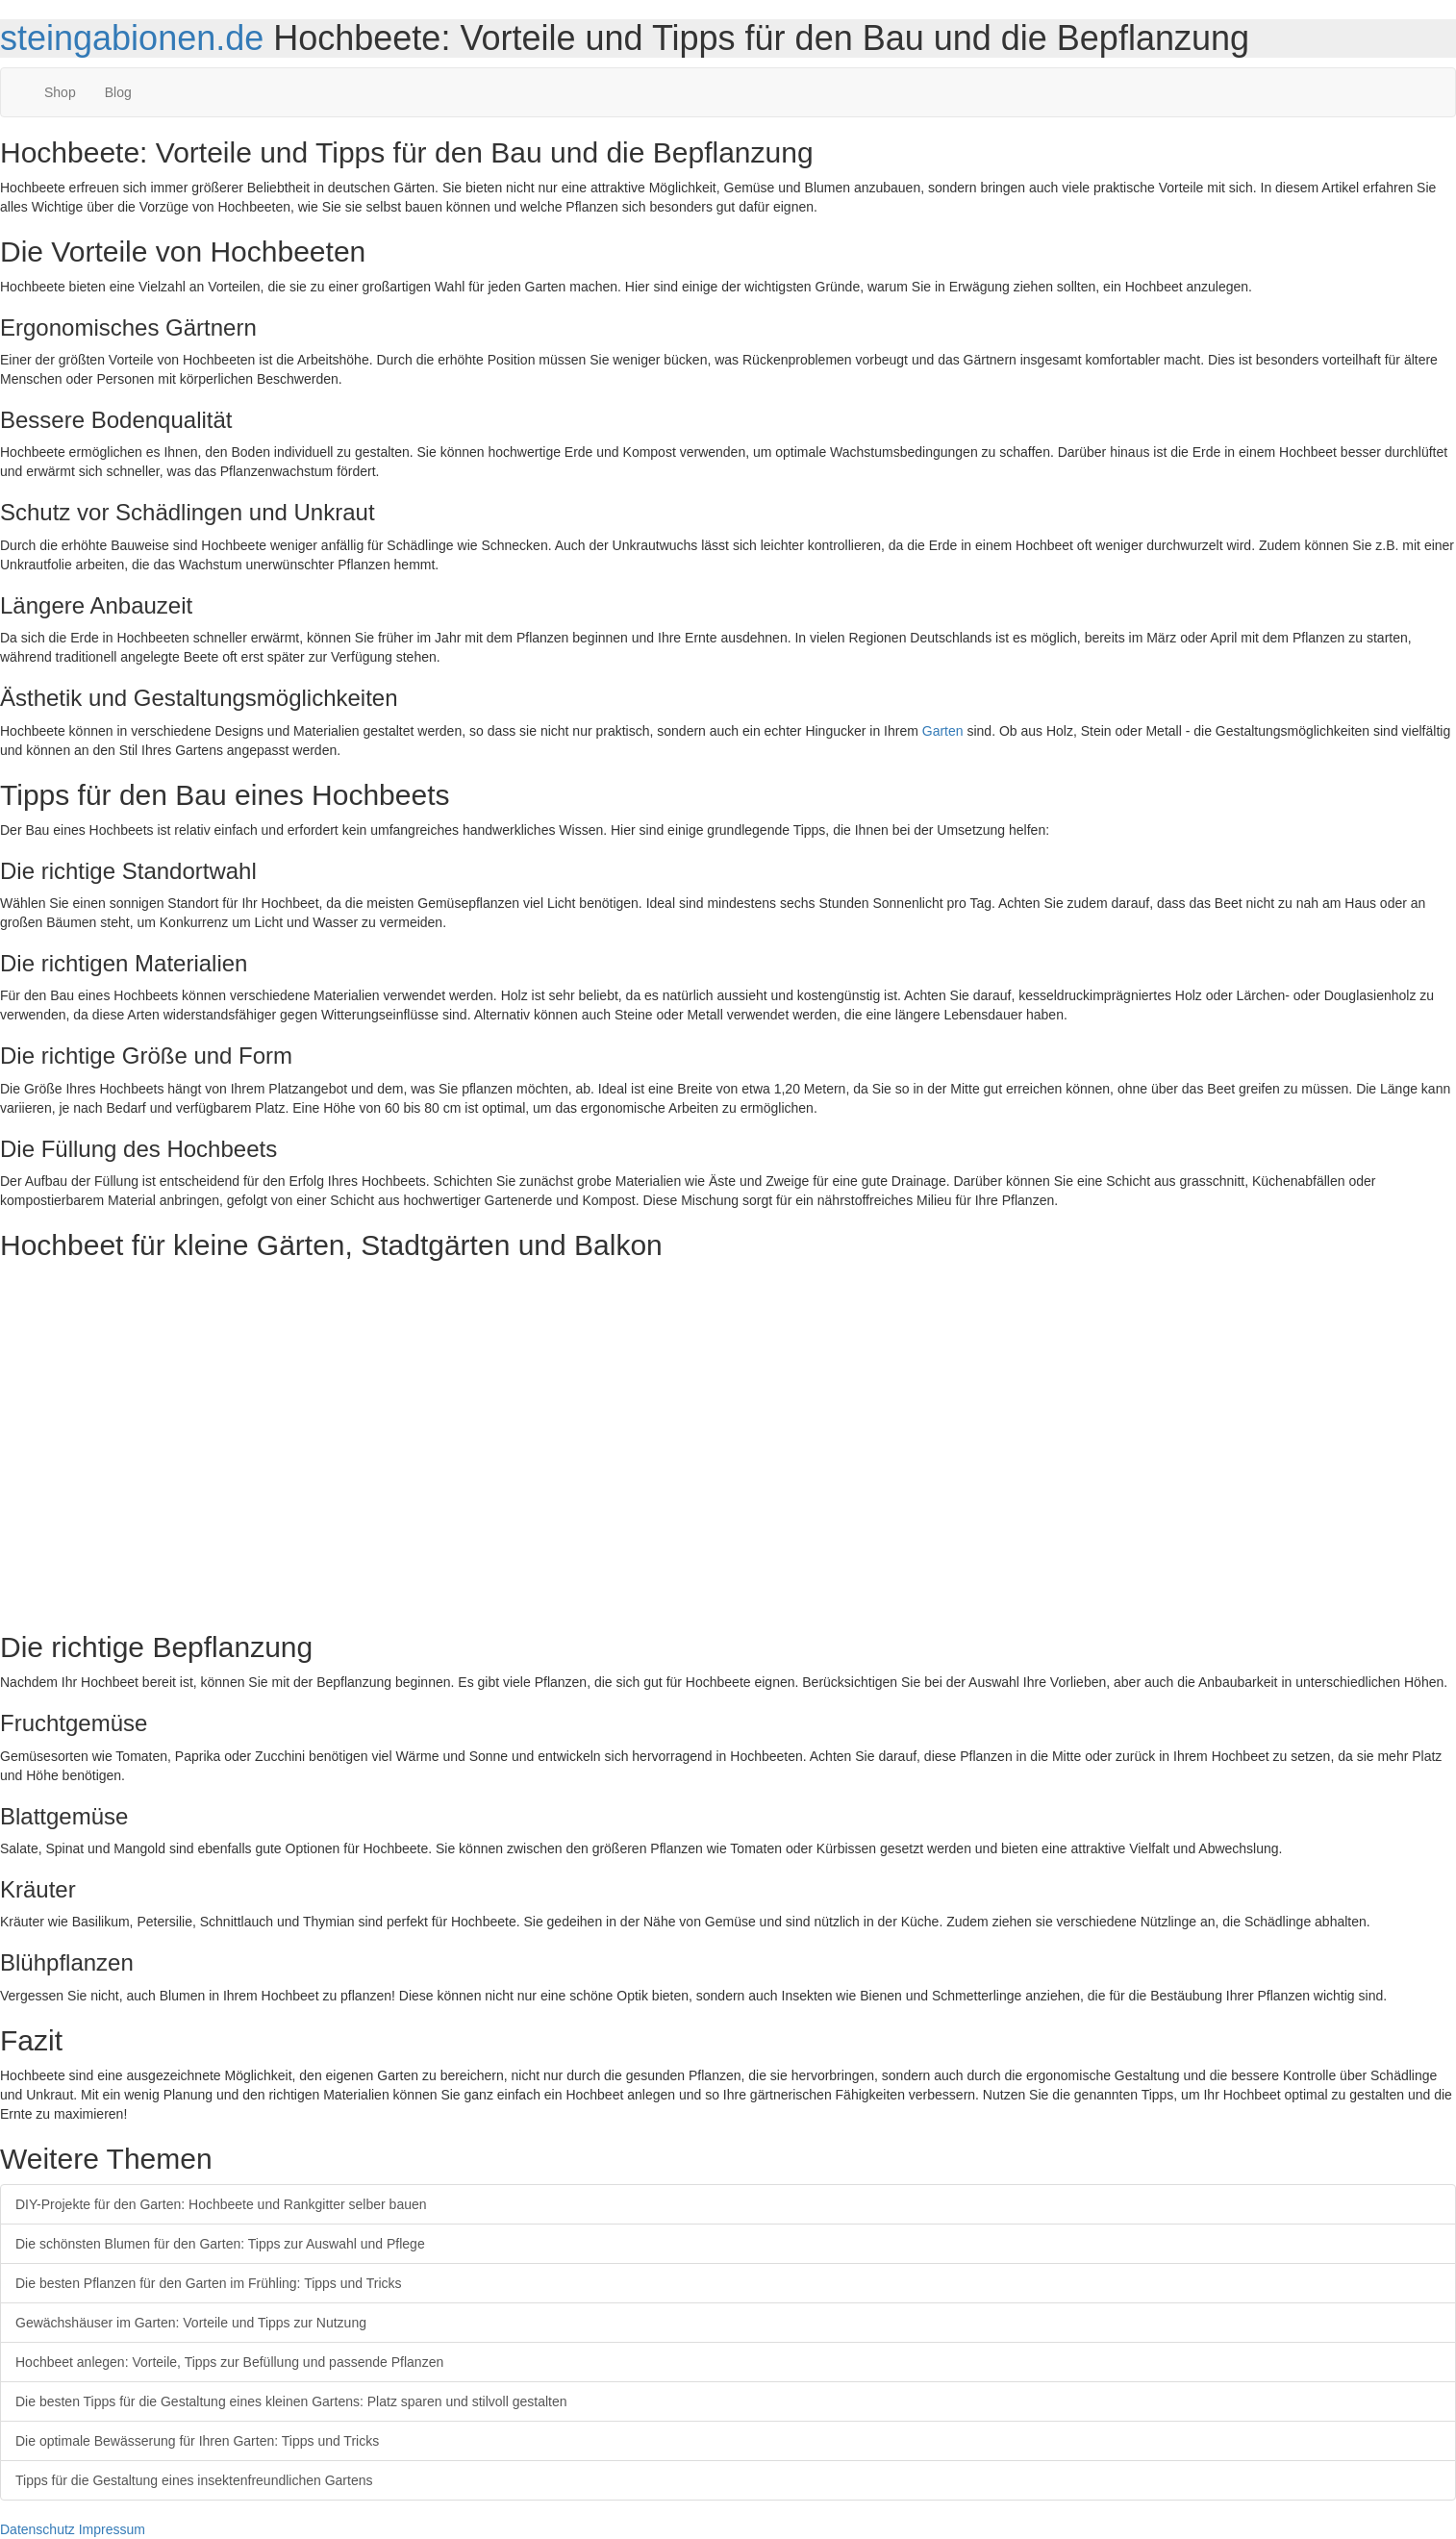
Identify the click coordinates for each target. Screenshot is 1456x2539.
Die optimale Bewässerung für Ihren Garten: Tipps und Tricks (197, 2441)
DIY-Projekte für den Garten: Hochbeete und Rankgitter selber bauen (221, 2204)
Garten (943, 731)
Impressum (112, 2529)
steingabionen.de (132, 38)
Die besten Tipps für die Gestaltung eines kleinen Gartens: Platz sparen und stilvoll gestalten (291, 2401)
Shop (60, 92)
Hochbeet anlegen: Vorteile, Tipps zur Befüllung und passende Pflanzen (229, 2362)
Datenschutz (37, 2529)
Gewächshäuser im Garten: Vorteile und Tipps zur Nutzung (190, 2322)
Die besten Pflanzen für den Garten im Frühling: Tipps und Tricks (208, 2283)
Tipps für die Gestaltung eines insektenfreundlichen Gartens (193, 2480)
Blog (118, 92)
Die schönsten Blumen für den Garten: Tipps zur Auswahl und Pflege (220, 2243)
